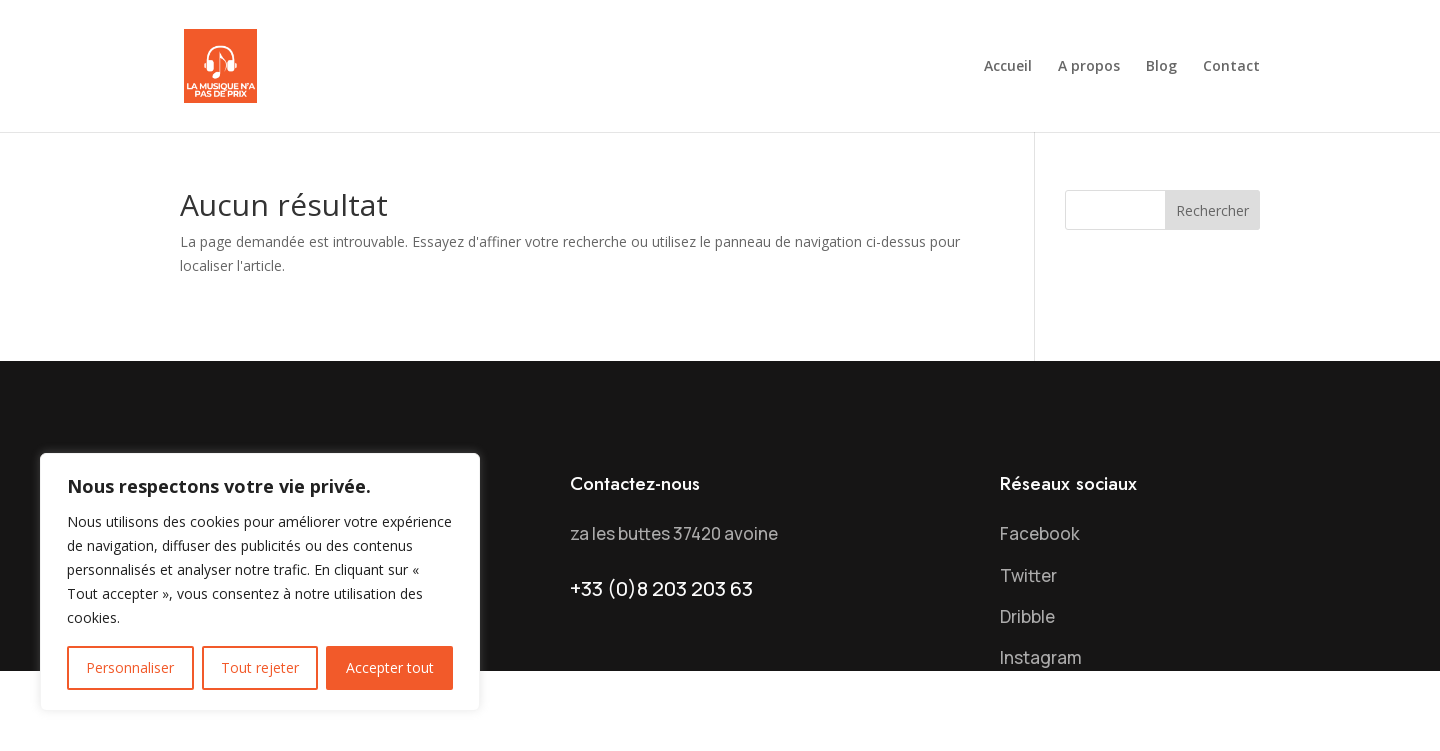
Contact (1231, 67)
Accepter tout (390, 667)
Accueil (1008, 67)
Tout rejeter (260, 667)
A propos (1089, 67)
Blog (1161, 67)
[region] (260, 582)
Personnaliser (130, 667)
